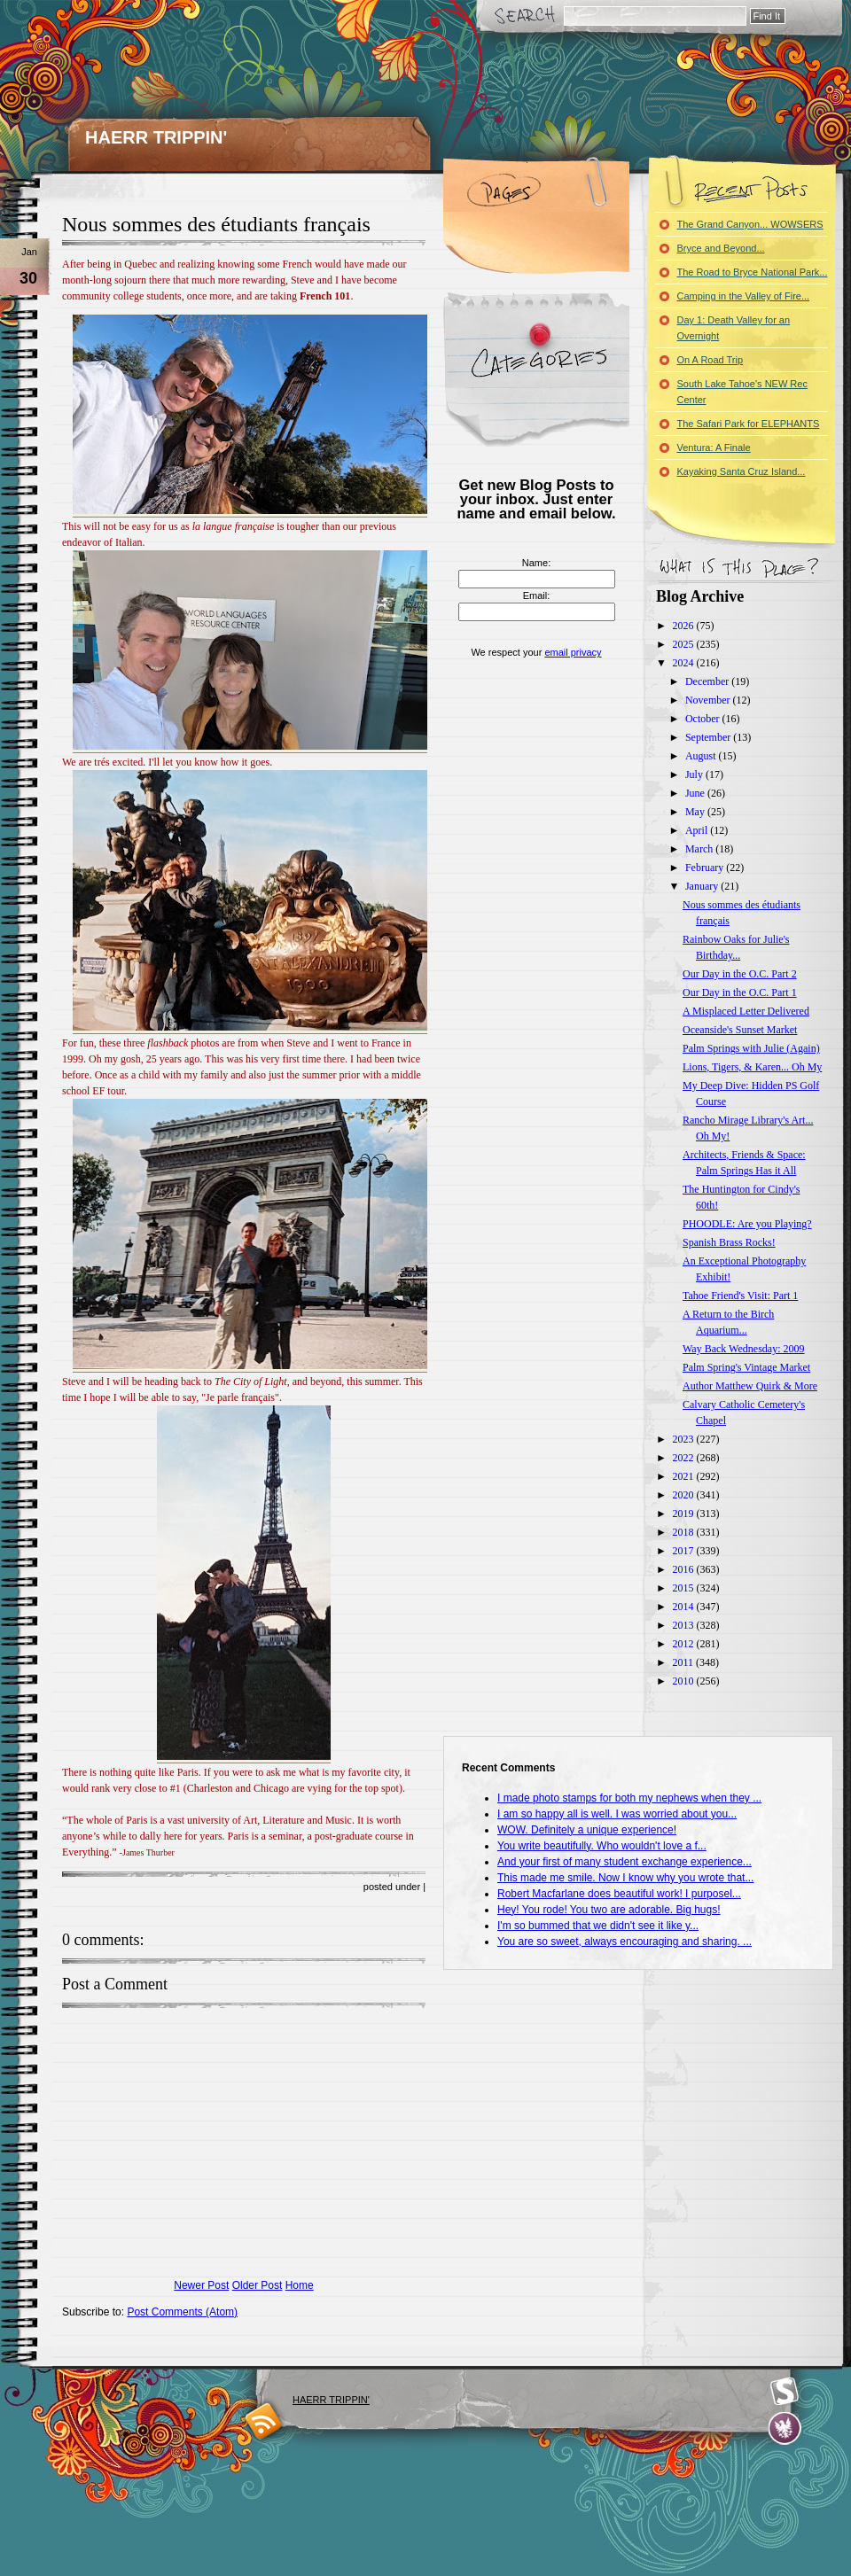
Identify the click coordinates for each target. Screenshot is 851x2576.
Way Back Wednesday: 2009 (743, 1348)
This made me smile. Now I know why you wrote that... (625, 1878)
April (697, 830)
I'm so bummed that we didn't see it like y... (598, 1925)
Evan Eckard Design (785, 2428)
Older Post (257, 2285)
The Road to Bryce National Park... (752, 272)
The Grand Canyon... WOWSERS (750, 224)
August (702, 756)
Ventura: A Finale (714, 447)
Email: (536, 595)
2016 (685, 1569)
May (696, 811)
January (703, 886)
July (695, 774)
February (705, 867)
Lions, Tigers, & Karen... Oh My (752, 1067)
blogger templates (263, 2420)
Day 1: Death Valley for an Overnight (734, 328)
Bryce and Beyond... (721, 248)
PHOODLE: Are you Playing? (747, 1224)
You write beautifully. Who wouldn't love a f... (602, 1846)
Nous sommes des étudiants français (216, 224)
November (709, 700)
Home (299, 2285)
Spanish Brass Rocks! (729, 1242)
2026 (685, 625)
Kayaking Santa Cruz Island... (741, 471)
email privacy (572, 652)
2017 (685, 1551)
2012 (685, 1644)
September (709, 737)
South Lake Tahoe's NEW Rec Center (742, 391)
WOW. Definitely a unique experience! (586, 1830)
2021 (685, 1476)
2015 (685, 1588)
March (700, 849)
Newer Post (201, 2285)
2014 (685, 1606)
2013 (685, 1625)
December (708, 681)
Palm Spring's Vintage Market (746, 1367)
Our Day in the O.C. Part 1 (740, 992)
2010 (685, 1681)
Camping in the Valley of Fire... (743, 296)
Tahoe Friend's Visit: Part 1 (740, 1295)
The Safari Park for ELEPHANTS (748, 423)
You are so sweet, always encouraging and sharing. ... (624, 1941)
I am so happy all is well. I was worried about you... (617, 1814)
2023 (685, 1439)
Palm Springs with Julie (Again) (751, 1048)
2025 (685, 644)
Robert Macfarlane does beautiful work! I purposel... (619, 1893)
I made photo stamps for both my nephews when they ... (629, 1798)
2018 (685, 1532)
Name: (536, 562)
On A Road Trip (710, 359)
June (696, 793)
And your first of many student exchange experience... (624, 1862)
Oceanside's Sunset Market (740, 1029)
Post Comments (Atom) (182, 2312)
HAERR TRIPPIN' (156, 137)
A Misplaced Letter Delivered (746, 1011)
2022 (685, 1457)
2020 (685, 1495)
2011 (685, 1662)
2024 (685, 663)
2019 (685, 1513)
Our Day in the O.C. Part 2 (740, 974)
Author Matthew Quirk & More (750, 1386)
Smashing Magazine (784, 2392)
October (703, 718)
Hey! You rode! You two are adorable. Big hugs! (609, 1909)
